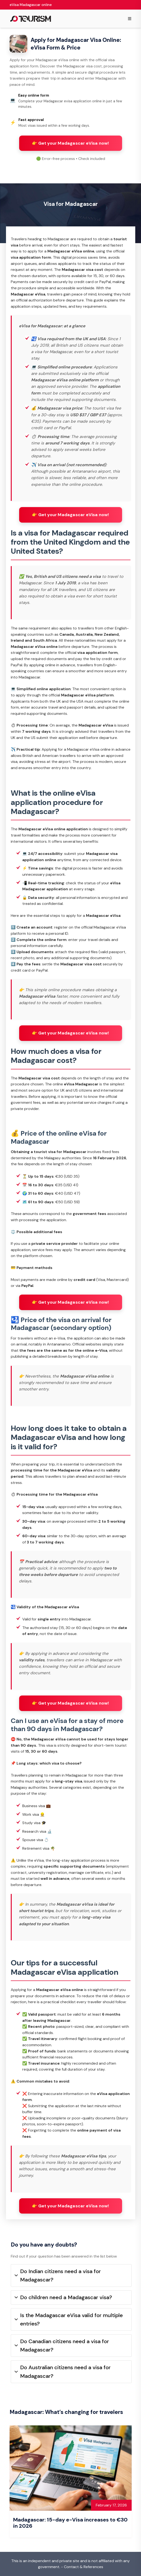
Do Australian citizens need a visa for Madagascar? (63, 2371)
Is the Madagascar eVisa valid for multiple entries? (69, 2319)
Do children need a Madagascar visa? (63, 2297)
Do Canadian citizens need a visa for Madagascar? (62, 2345)
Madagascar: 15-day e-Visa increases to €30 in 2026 (70, 2522)
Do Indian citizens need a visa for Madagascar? (58, 2275)
